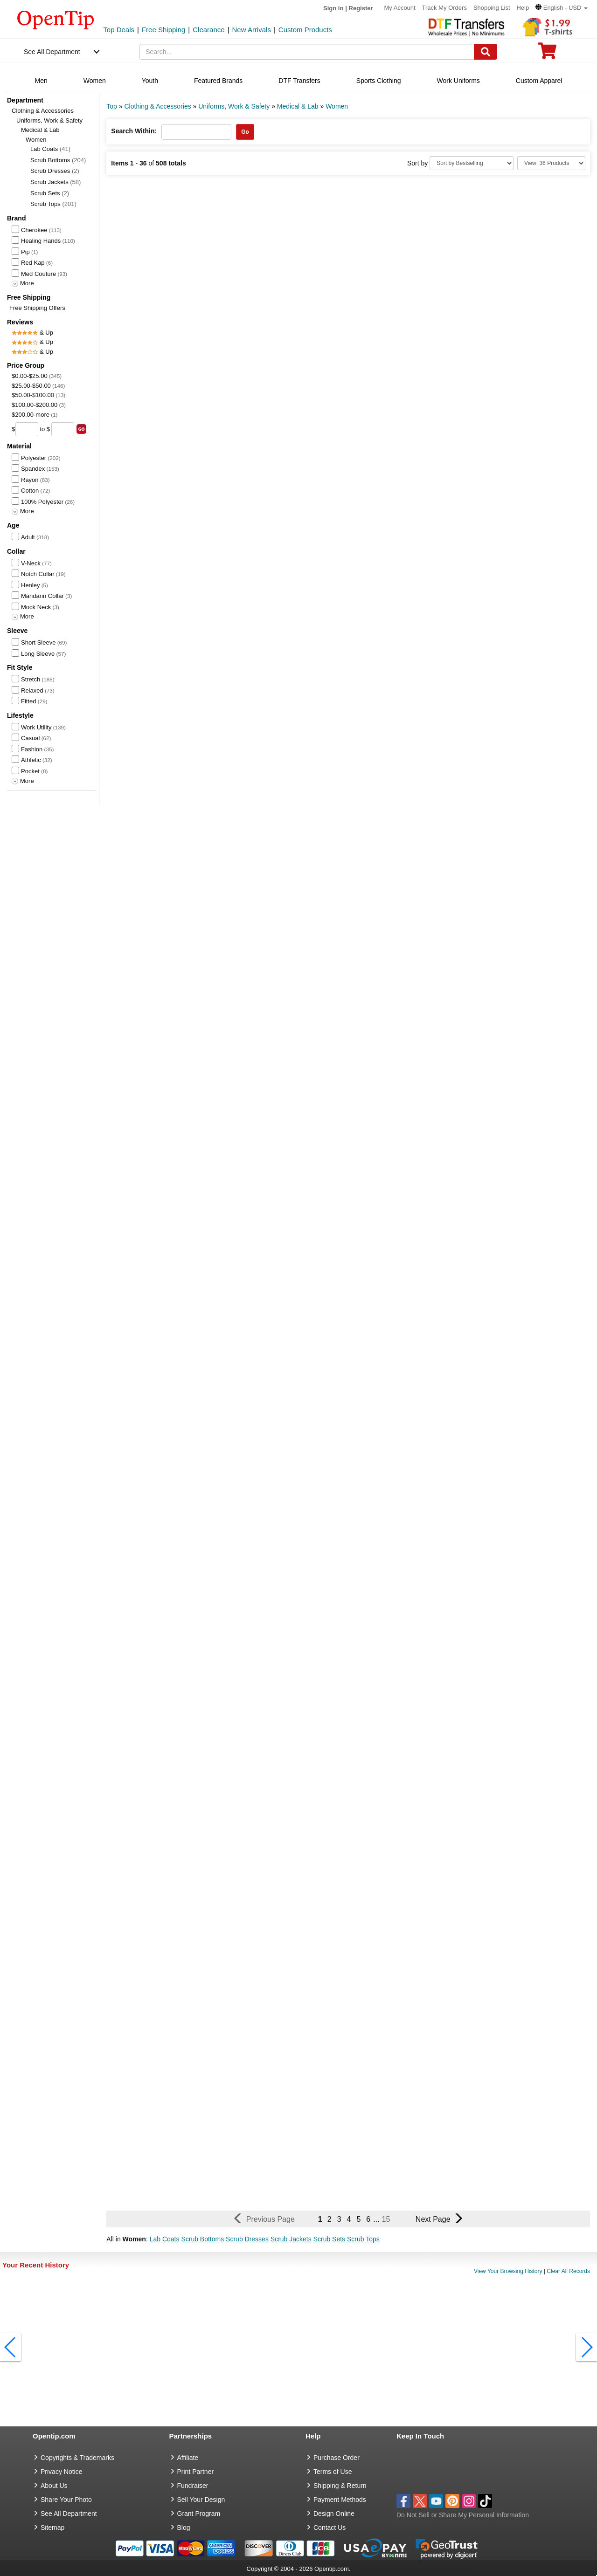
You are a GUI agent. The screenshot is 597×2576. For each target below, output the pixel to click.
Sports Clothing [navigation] (378, 80)
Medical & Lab (40, 129)
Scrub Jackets (55, 182)
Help (522, 7)
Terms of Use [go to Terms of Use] (332, 2471)
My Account (399, 7)
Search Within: (134, 131)
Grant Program (199, 2513)
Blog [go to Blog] (183, 2527)
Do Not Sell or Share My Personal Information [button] (462, 2515)
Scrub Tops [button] (363, 2239)
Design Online (333, 2513)
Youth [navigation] (150, 80)
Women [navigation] (94, 80)
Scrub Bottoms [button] (202, 2239)
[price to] (62, 429)
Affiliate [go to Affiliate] (188, 2457)
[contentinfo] (55, 19)
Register (361, 8)
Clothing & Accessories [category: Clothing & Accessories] (157, 106)
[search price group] (81, 429)
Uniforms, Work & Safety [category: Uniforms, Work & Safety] (234, 106)
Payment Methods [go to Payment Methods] (339, 2499)
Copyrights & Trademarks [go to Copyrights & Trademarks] (77, 2457)
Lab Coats (50, 148)
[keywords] (306, 52)
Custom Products (305, 30)
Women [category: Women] (337, 106)
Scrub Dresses (54, 170)
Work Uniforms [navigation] (458, 80)
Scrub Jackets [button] (291, 2239)
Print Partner (195, 2471)
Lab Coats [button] (165, 2239)
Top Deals (118, 30)
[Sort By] (472, 163)
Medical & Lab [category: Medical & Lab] (298, 106)
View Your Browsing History (508, 2271)
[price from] (26, 429)
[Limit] (551, 163)
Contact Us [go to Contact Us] (329, 2527)
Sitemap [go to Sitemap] (52, 2527)
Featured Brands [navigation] (218, 80)
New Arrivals (251, 30)
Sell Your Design (201, 2499)
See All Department (52, 51)
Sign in (333, 8)
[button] (561, 7)
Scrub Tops (53, 203)
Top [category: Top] (111, 106)
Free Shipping (163, 30)
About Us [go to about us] (54, 2485)
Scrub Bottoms (58, 160)
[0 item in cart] (547, 53)
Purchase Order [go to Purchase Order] (336, 2457)
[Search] (485, 52)
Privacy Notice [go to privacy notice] (61, 2471)
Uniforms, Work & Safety (49, 120)
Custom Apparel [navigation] (539, 80)
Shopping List (491, 7)
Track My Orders (444, 7)
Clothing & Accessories (43, 110)
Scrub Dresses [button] (247, 2239)
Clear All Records (568, 2271)
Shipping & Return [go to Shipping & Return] (340, 2485)
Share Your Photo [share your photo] (66, 2499)
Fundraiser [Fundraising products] (192, 2485)
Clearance (208, 30)
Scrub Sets (49, 193)
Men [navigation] (41, 80)
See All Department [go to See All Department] (69, 2513)
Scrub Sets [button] (329, 2239)
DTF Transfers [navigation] (299, 80)
